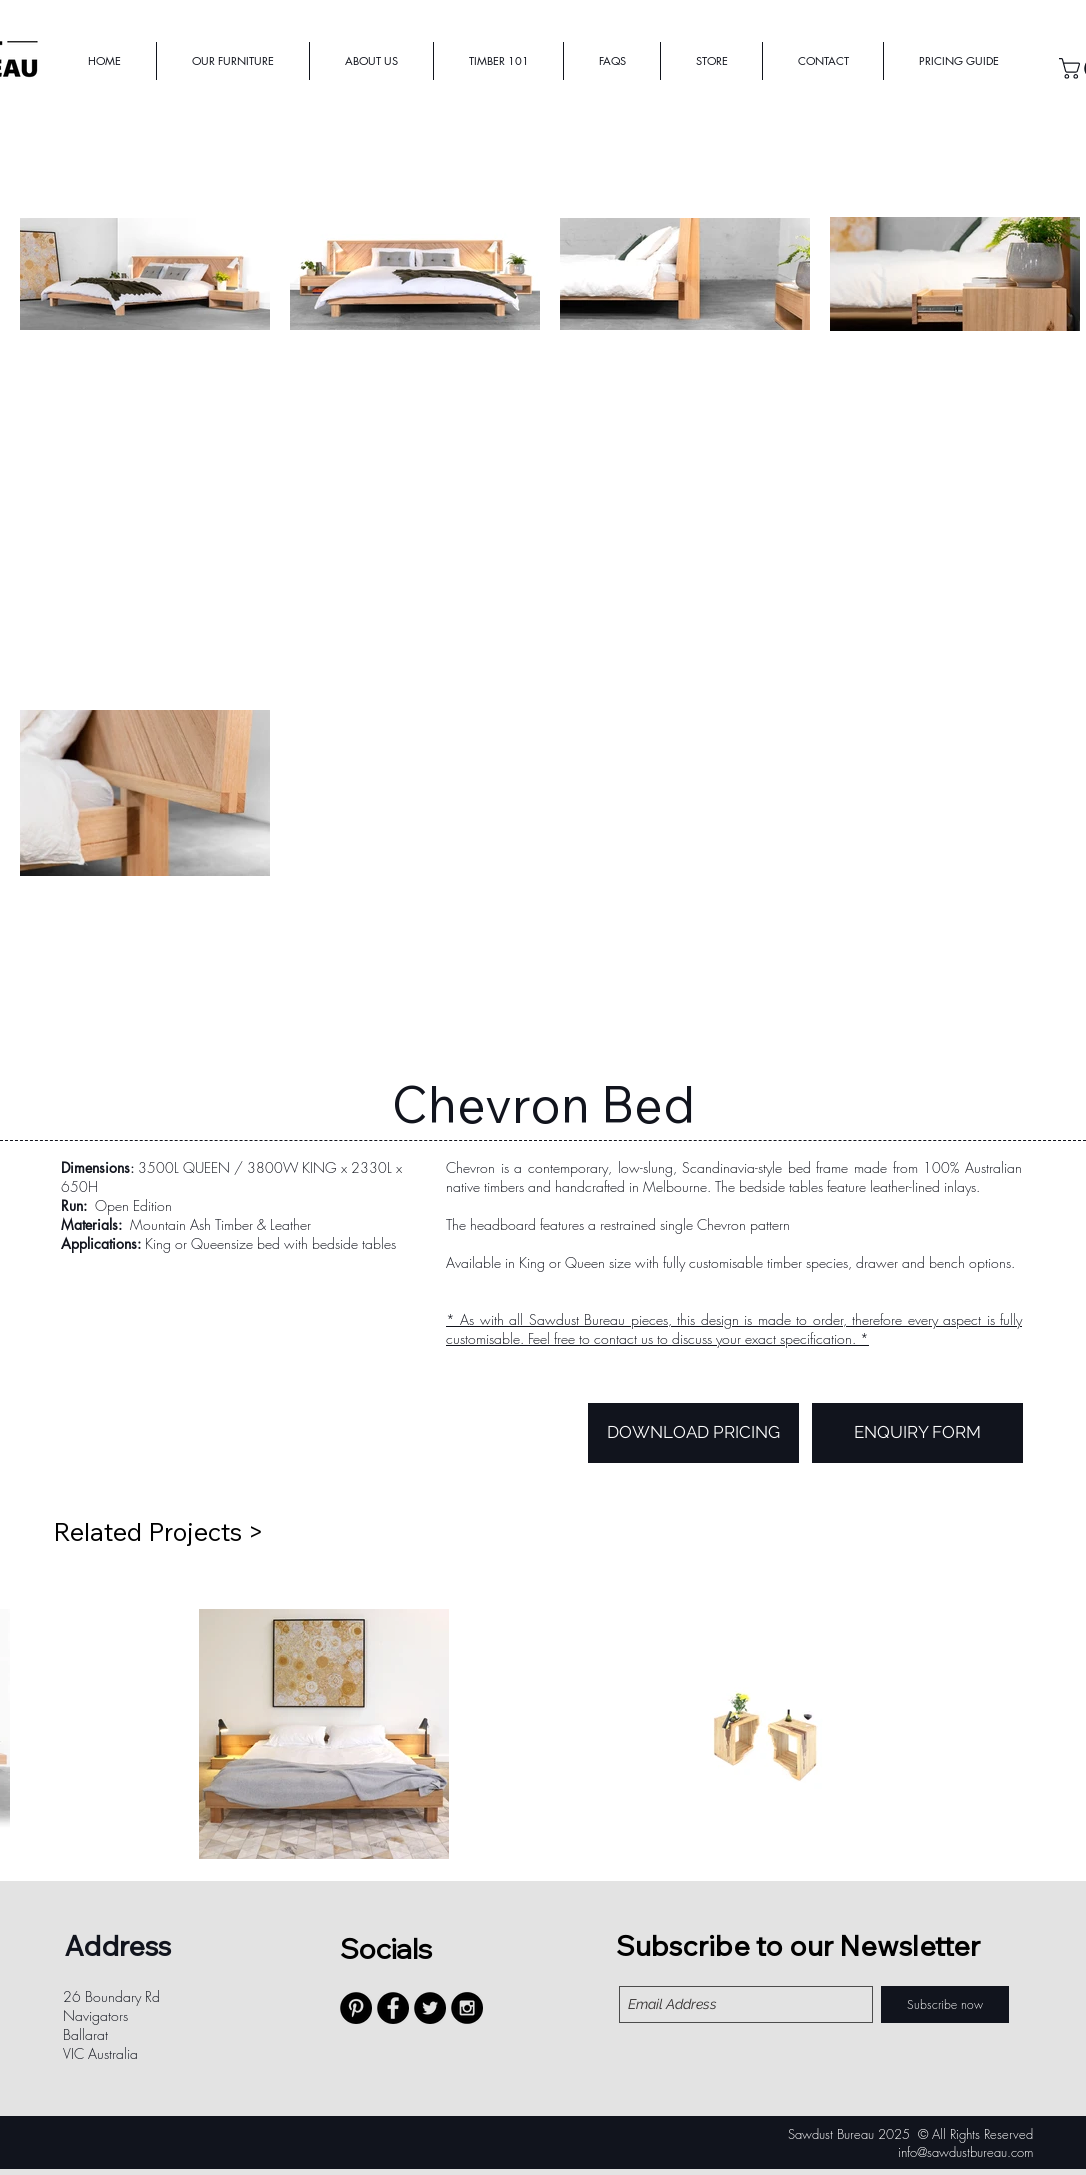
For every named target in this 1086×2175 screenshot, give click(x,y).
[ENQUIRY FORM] (917, 1433)
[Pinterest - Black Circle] (356, 2008)
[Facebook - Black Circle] (393, 2008)
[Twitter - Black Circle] (430, 2008)
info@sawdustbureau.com (965, 2152)
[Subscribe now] (945, 2004)
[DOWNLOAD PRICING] (693, 1433)
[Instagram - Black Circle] (467, 2008)
